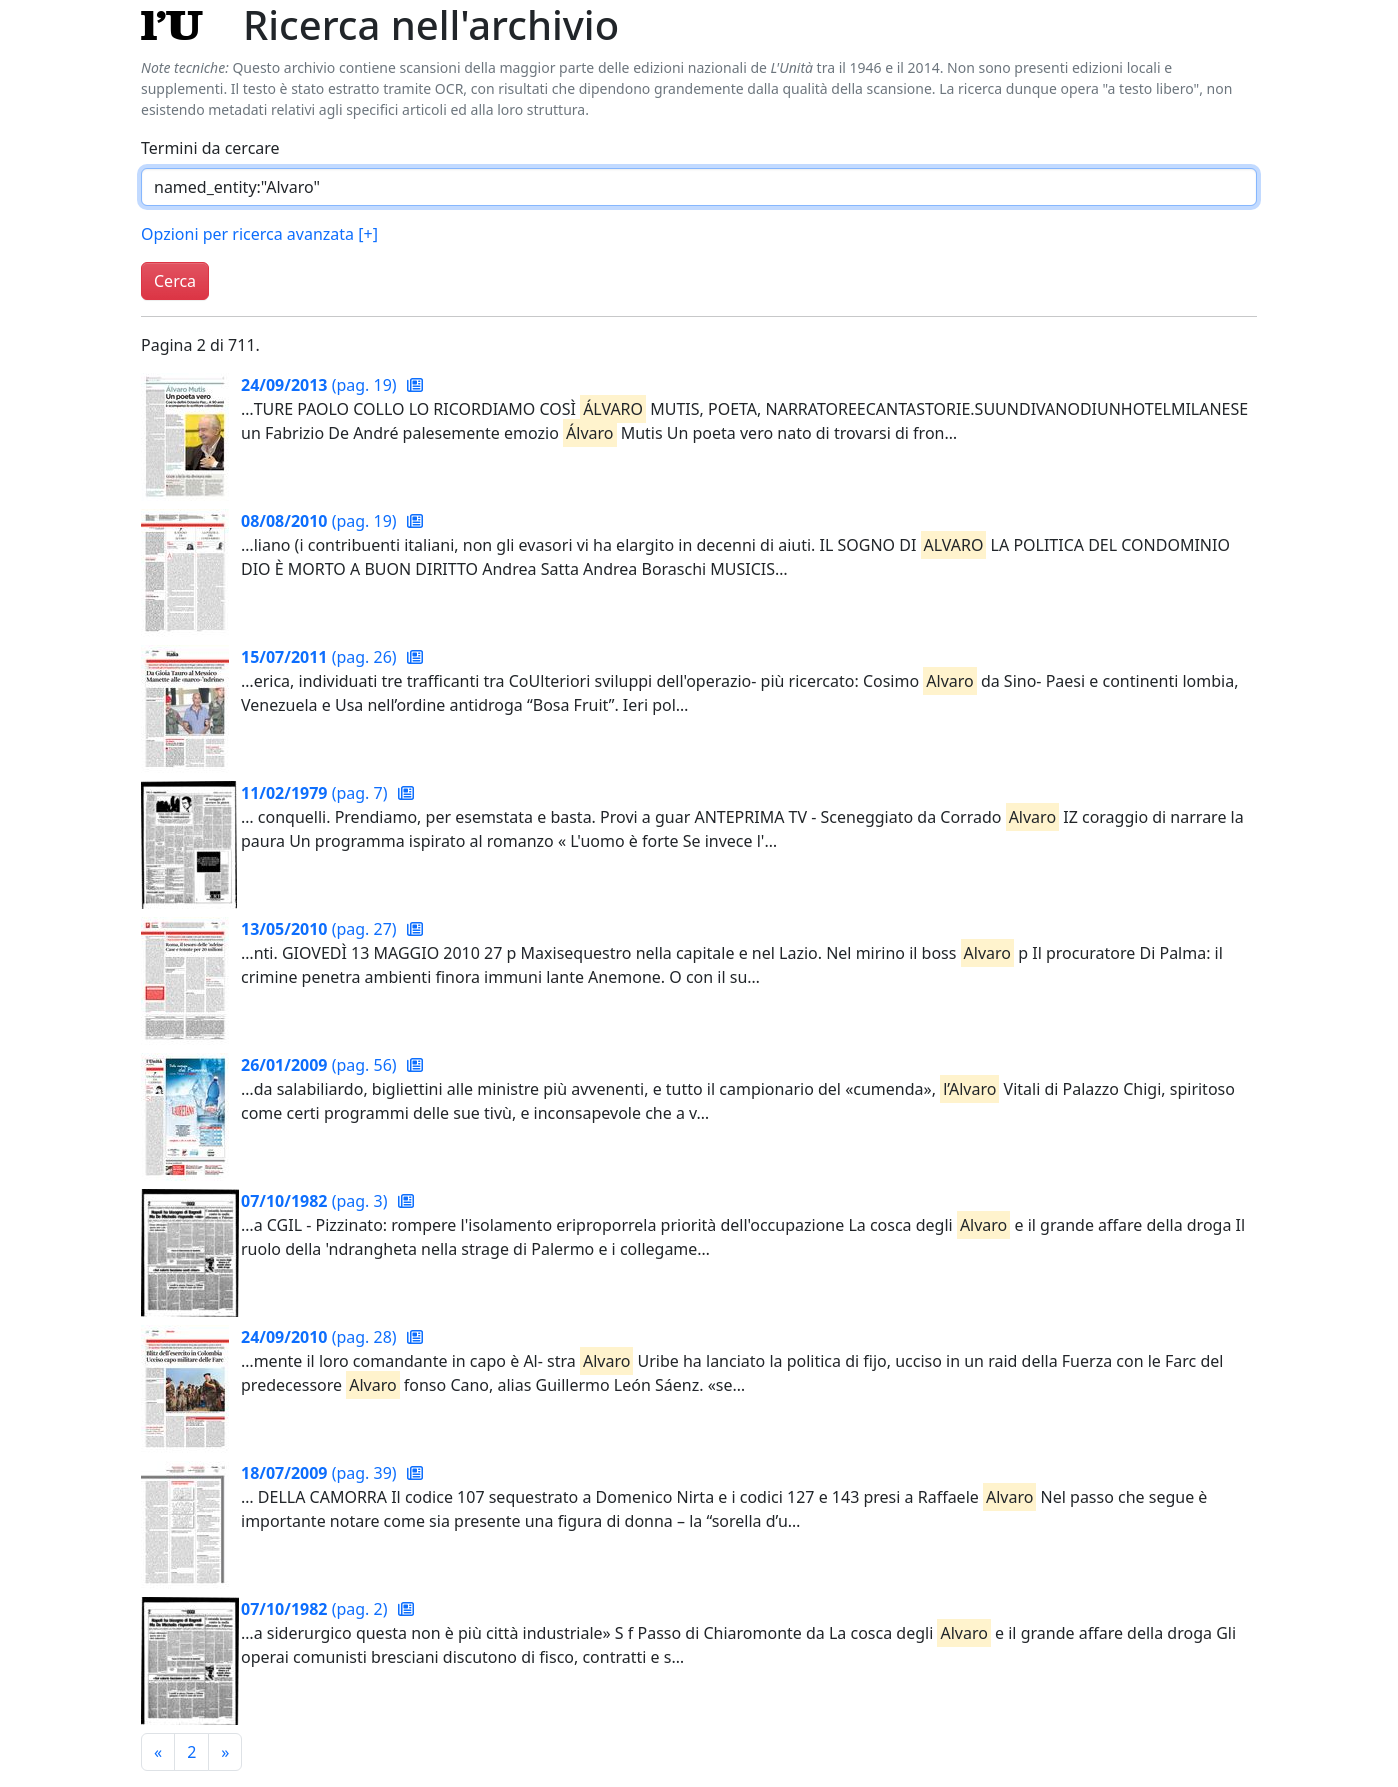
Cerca (175, 281)
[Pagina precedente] (158, 1752)
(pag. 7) (316, 793)
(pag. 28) (321, 1337)
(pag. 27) (321, 929)
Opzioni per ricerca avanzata (259, 234)
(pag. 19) (321, 385)
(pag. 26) (321, 657)
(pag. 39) (321, 1473)
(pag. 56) (321, 1065)
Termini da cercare (210, 148)
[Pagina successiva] (225, 1752)
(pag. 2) (316, 1609)
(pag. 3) (316, 1201)
